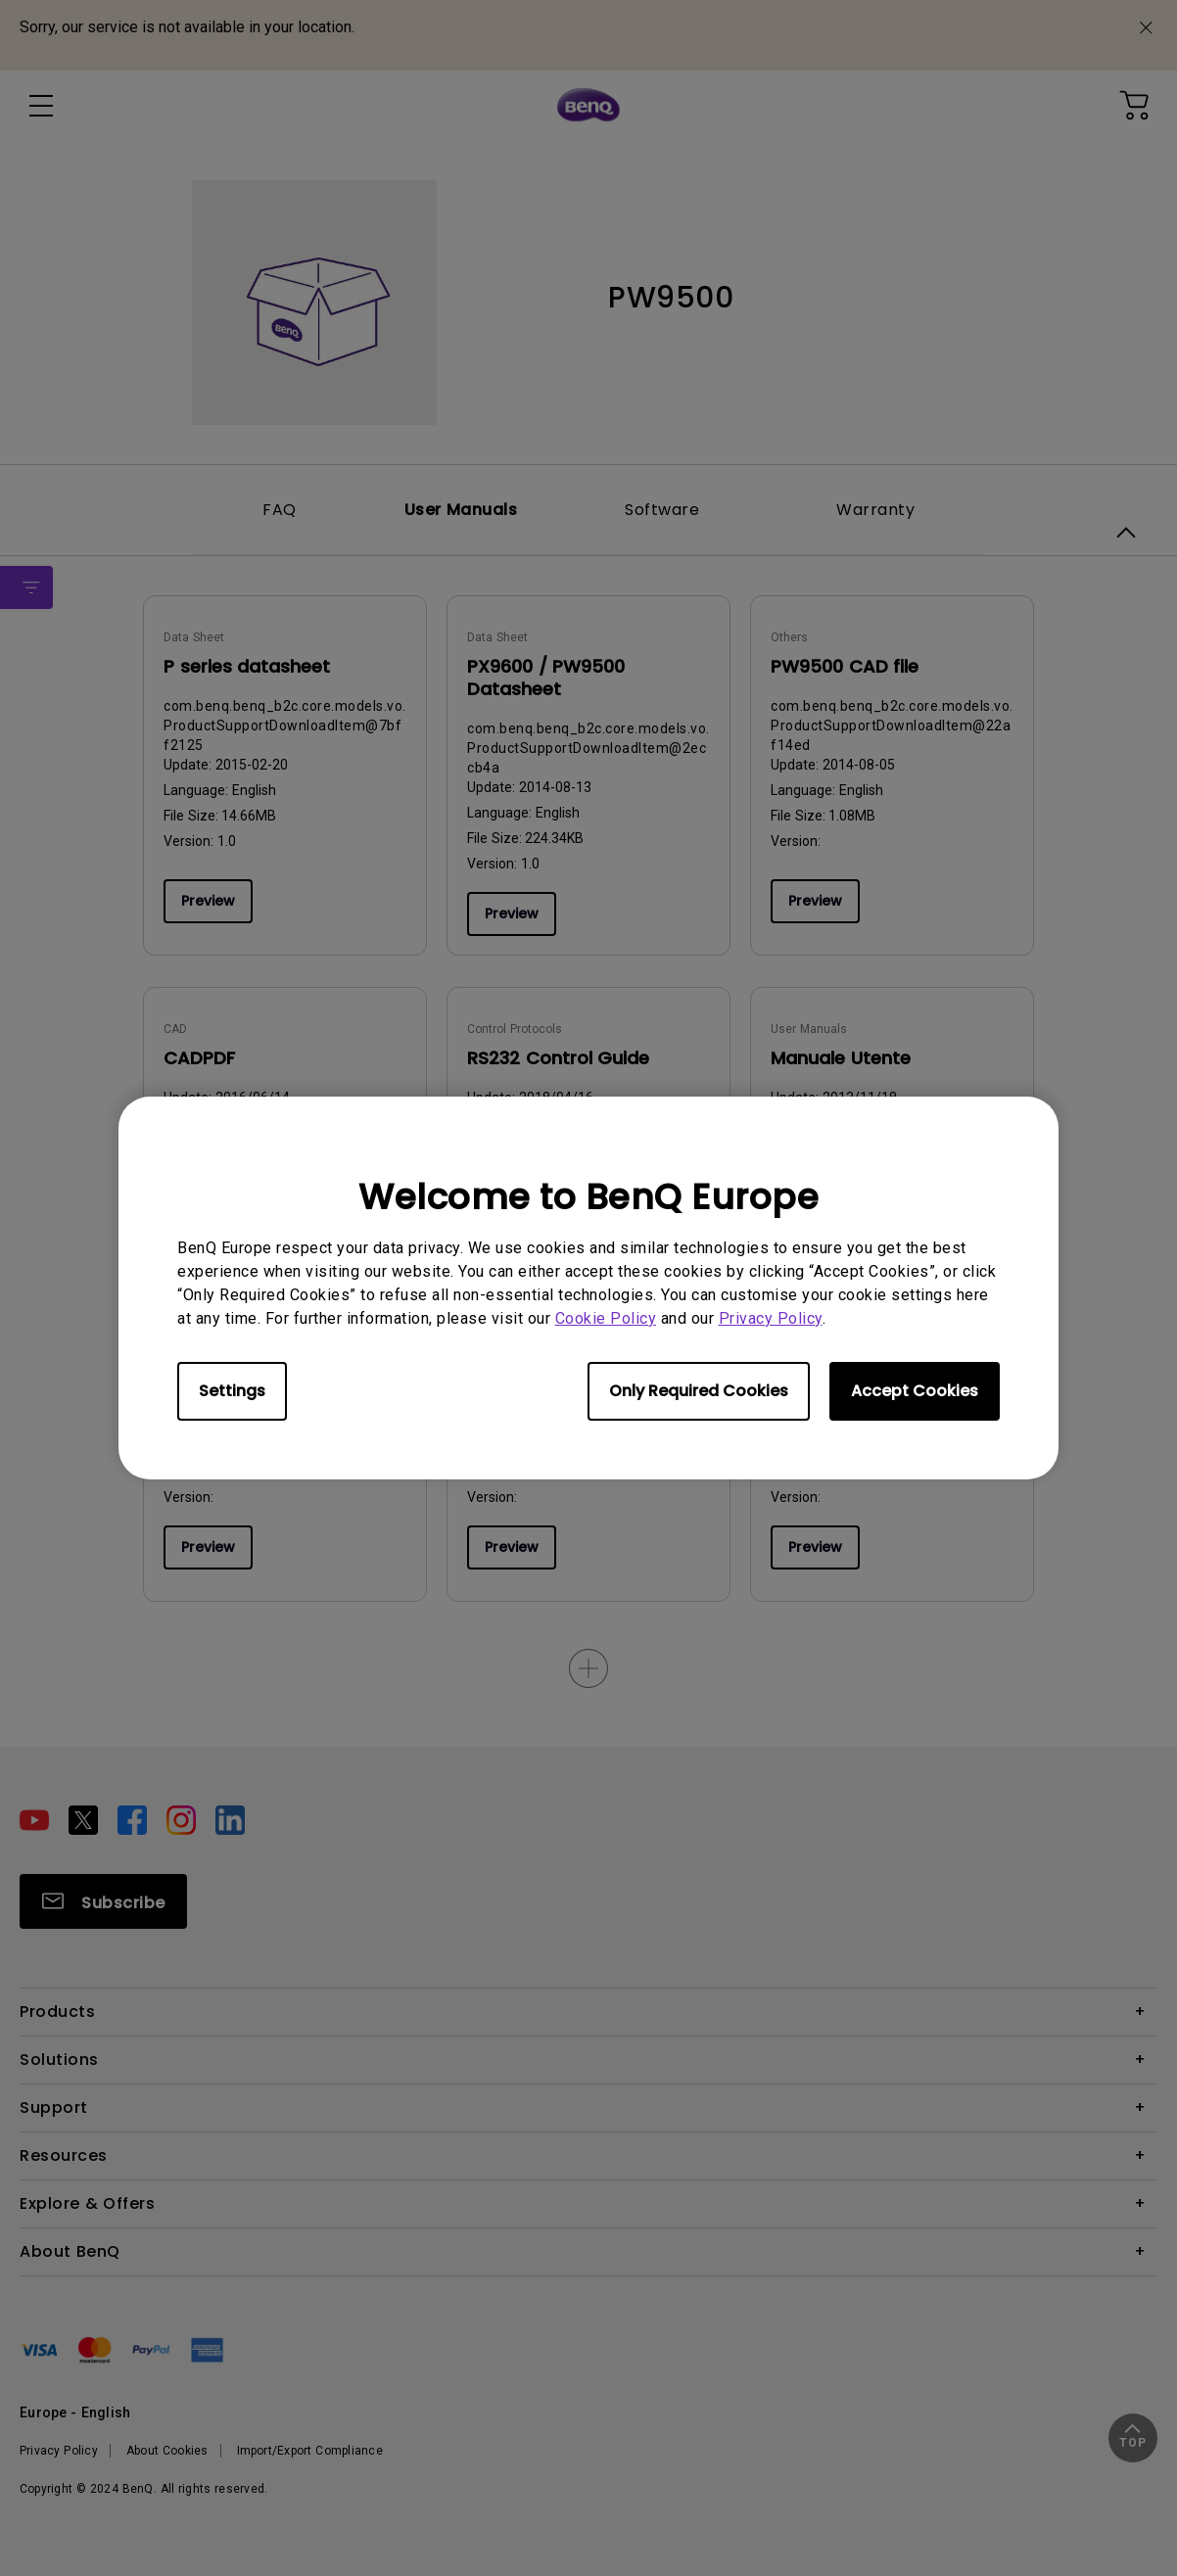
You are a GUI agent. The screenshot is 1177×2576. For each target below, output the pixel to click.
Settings (232, 1391)
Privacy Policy (771, 1318)
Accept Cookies (914, 1391)
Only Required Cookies (698, 1391)
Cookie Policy (606, 1318)
